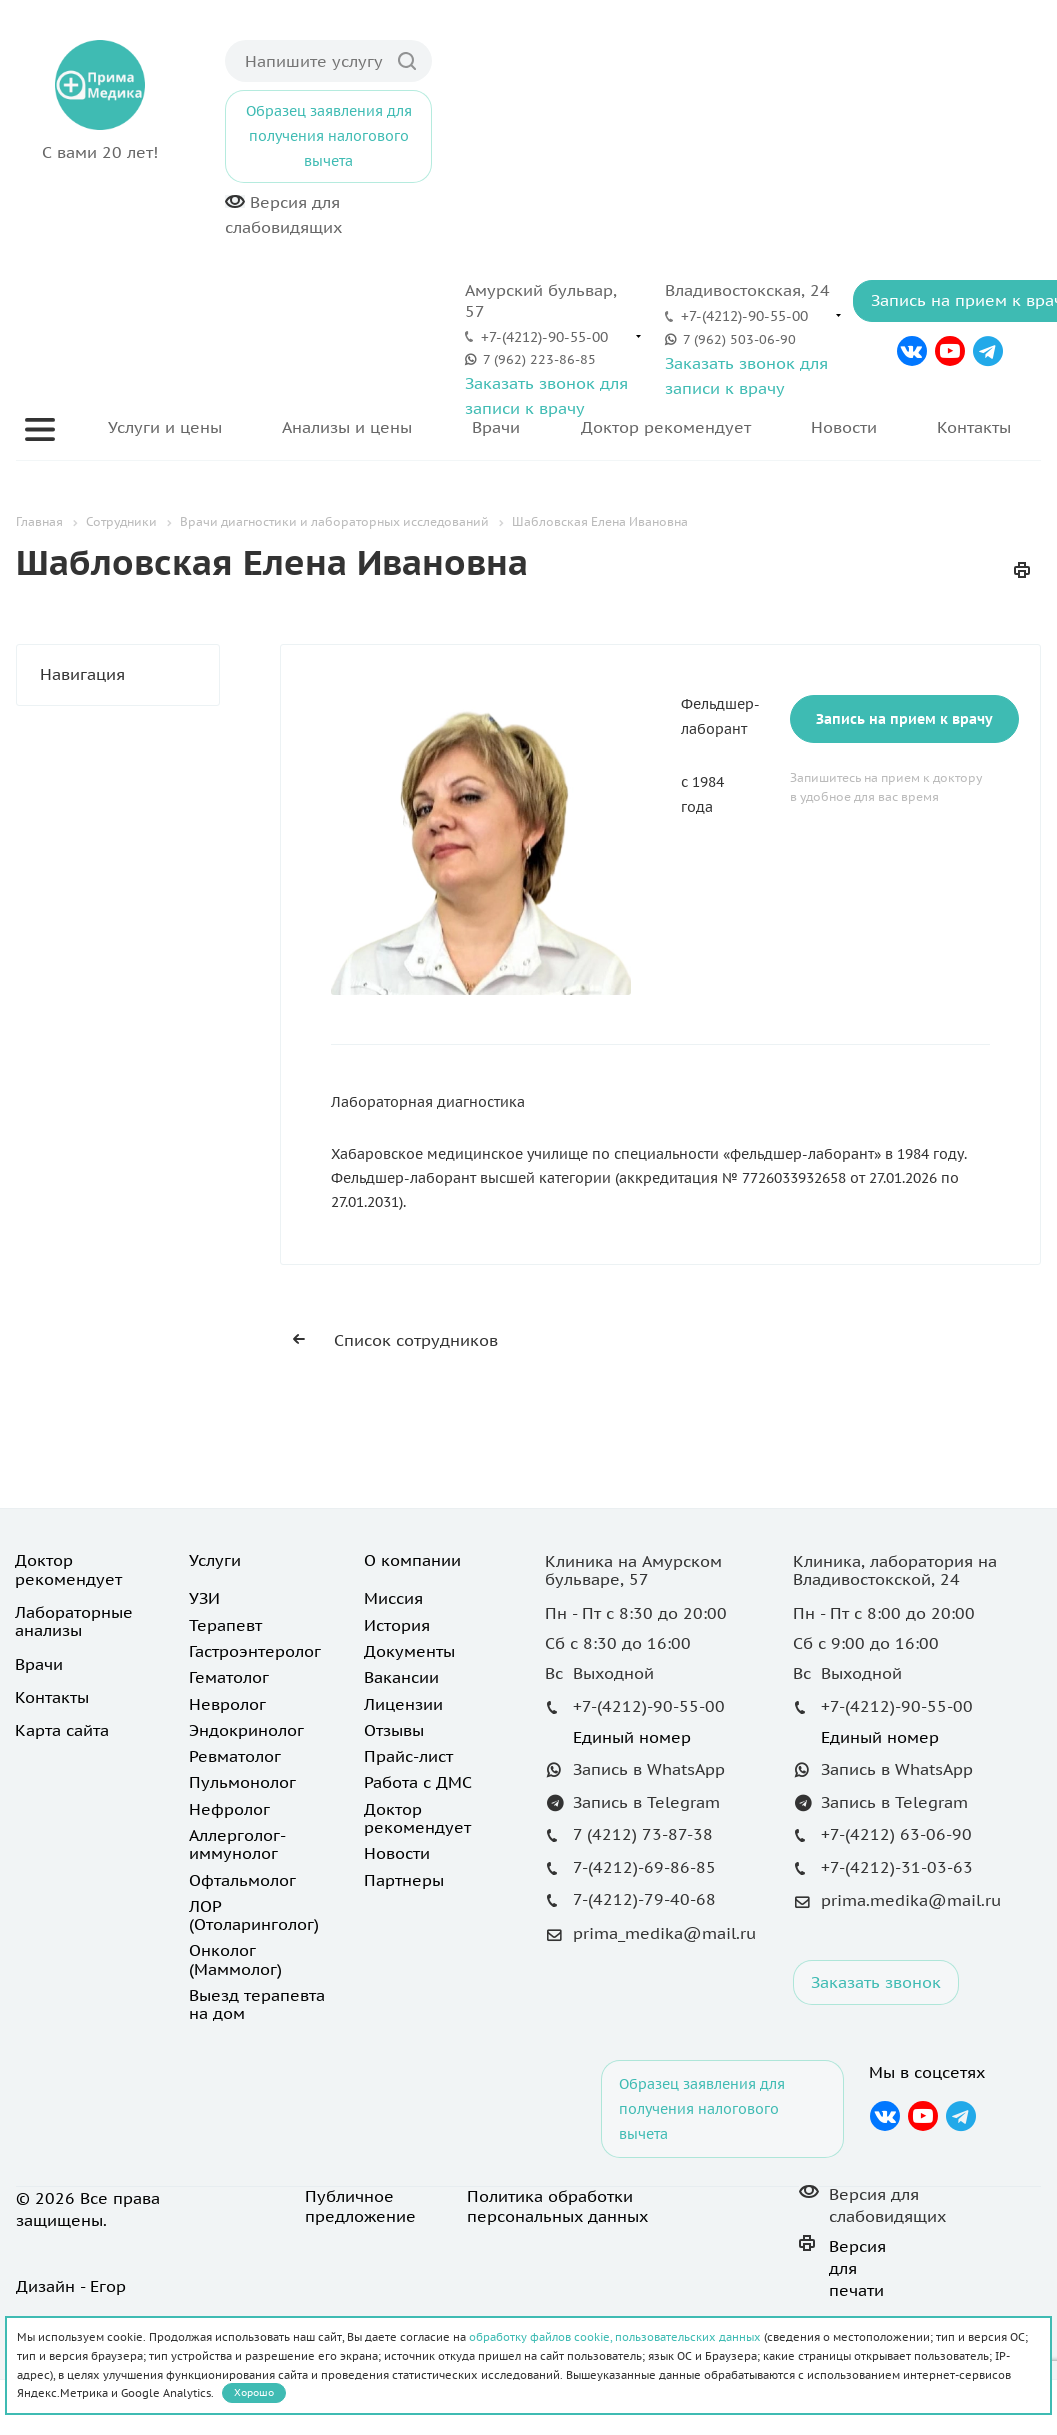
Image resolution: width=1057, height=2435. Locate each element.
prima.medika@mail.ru (911, 1900)
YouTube (950, 351)
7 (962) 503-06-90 (739, 339)
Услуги (215, 1560)
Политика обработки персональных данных (557, 2206)
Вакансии (401, 1677)
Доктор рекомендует (666, 427)
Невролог (227, 1704)
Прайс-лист (408, 1756)
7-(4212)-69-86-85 (644, 1867)
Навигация (129, 674)
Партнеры (404, 1880)
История (397, 1625)
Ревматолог (235, 1756)
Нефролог (229, 1809)
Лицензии (403, 1704)
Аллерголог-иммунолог (237, 1844)
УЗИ (204, 1598)
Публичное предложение (360, 2206)
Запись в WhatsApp (649, 1769)
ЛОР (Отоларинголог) (254, 1915)
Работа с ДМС (418, 1782)
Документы (409, 1651)
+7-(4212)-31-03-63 (897, 1867)
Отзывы (394, 1730)
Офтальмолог (242, 1880)
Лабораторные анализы (74, 1621)
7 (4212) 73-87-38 (643, 1834)
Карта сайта (62, 1730)
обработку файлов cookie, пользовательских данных (615, 2337)
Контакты (974, 427)
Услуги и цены (165, 427)
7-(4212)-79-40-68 (644, 1899)
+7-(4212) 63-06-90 (896, 1834)
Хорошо (254, 2392)
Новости (844, 427)
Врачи (496, 427)
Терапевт (225, 1625)
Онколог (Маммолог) (235, 1959)
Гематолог (229, 1677)
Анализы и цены (347, 427)
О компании (412, 1560)
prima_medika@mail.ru (664, 1933)
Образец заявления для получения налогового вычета (329, 136)
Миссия (393, 1598)
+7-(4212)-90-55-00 (544, 337)
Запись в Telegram (646, 1802)
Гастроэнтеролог (255, 1651)
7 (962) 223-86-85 (539, 359)
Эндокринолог (246, 1730)
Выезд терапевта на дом (257, 2004)
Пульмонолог (242, 1782)
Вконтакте (911, 351)
